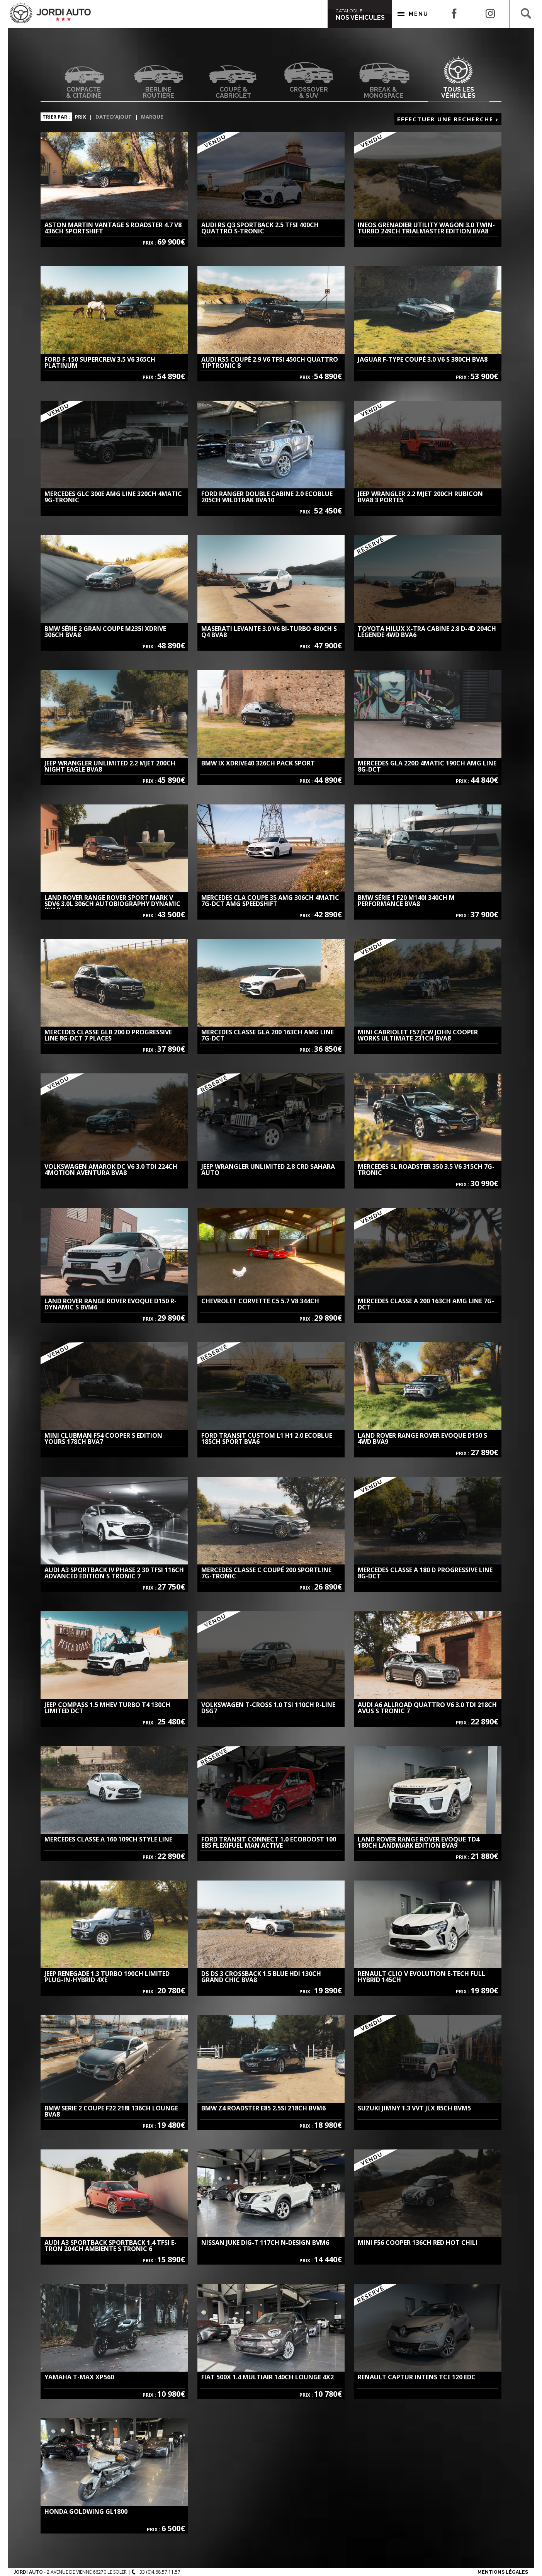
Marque (152, 116)
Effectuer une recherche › (448, 119)
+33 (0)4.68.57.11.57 (156, 2572)
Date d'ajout (113, 116)
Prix (80, 116)
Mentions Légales (502, 2572)
